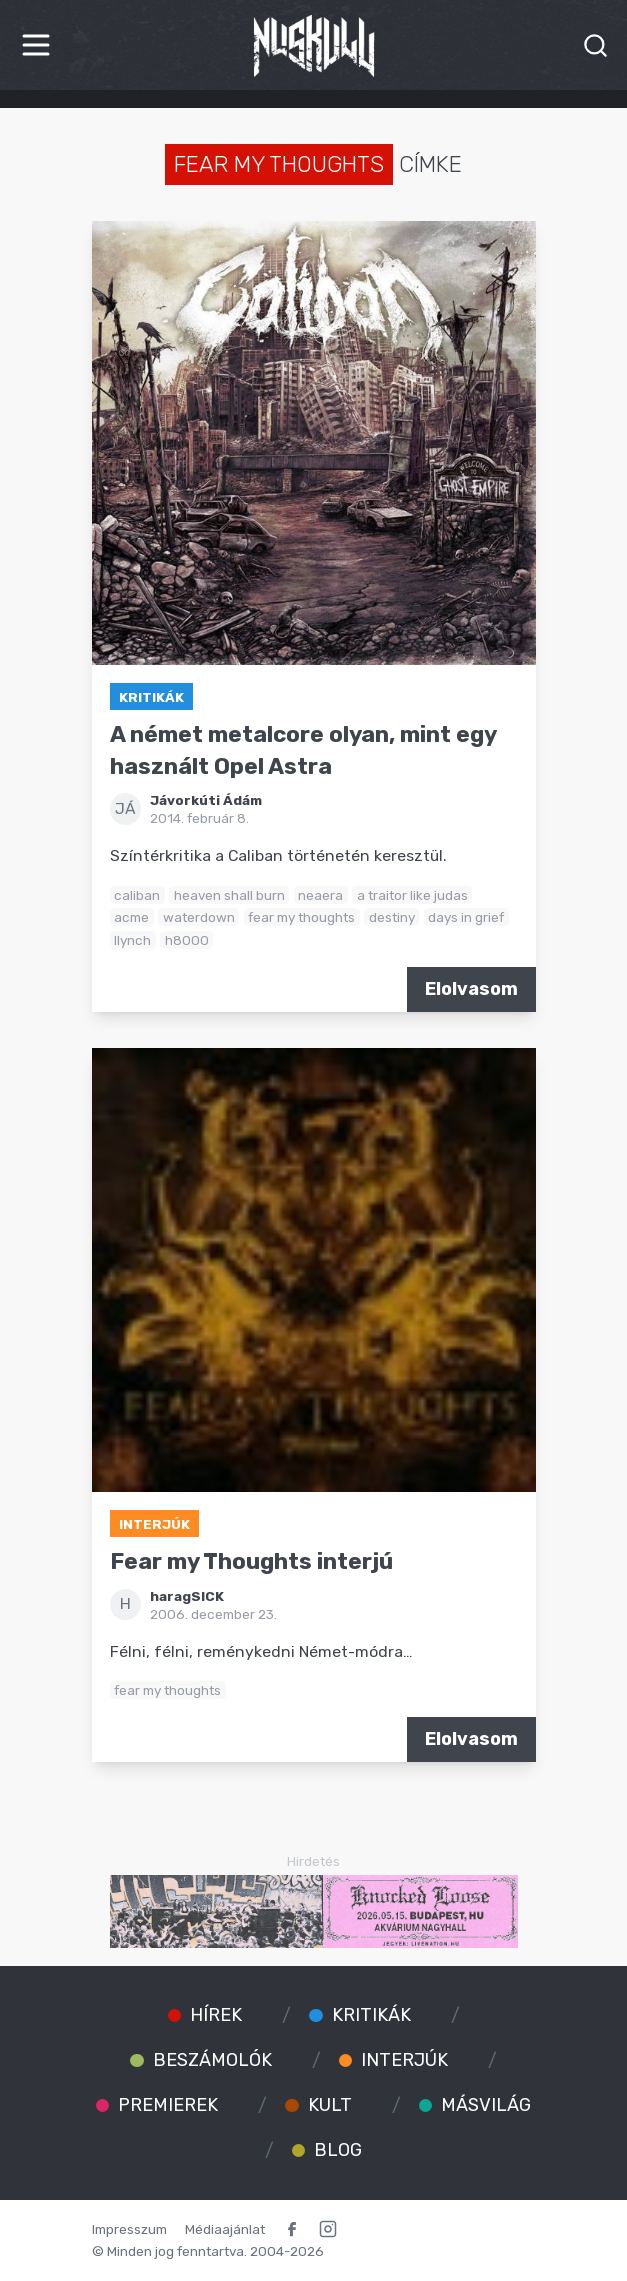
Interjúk (154, 1524)
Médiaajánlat (225, 2229)
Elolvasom (471, 989)
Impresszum (129, 2229)
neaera (320, 895)
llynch (132, 940)
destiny (392, 917)
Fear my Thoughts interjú (251, 1561)
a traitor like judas (412, 895)
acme (131, 917)
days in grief (466, 917)
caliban (137, 895)
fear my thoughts (301, 917)
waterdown (199, 917)
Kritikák (151, 697)
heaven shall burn (229, 895)
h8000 (187, 940)
